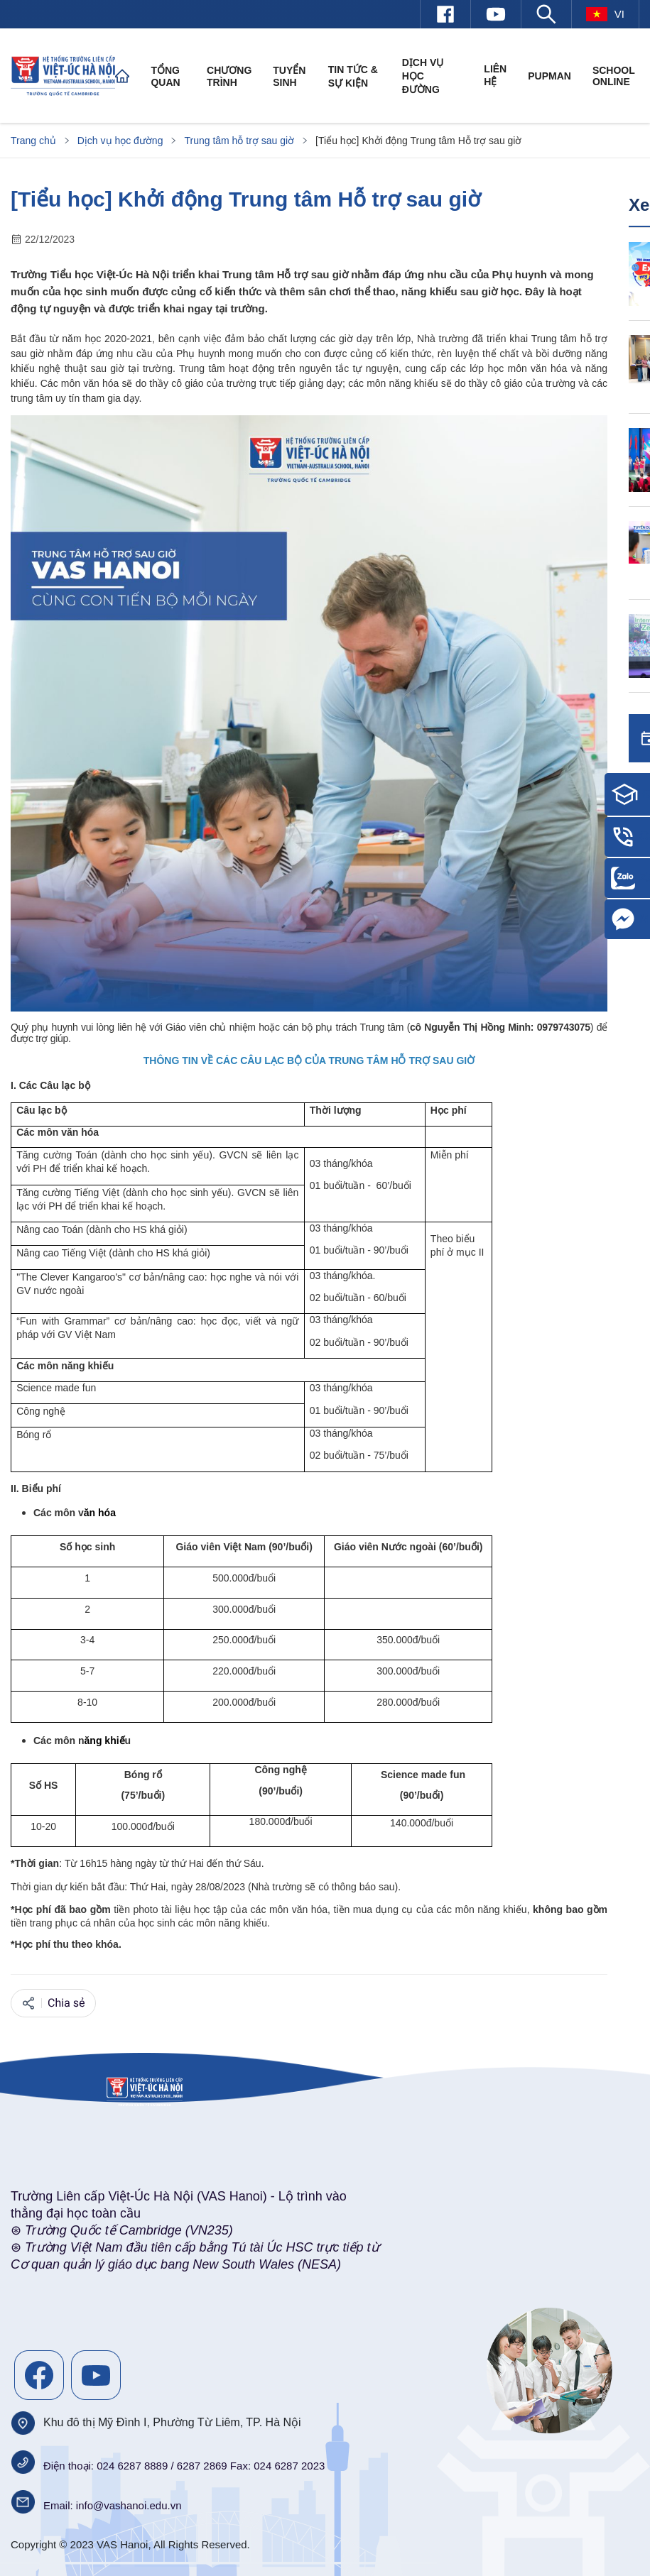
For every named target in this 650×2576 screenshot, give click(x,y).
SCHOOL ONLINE (613, 76)
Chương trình (229, 76)
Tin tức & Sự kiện (353, 76)
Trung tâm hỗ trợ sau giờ (239, 140)
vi (605, 14)
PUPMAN (549, 76)
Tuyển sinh (289, 76)
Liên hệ (495, 75)
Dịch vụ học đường (423, 76)
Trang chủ (33, 140)
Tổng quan (165, 76)
